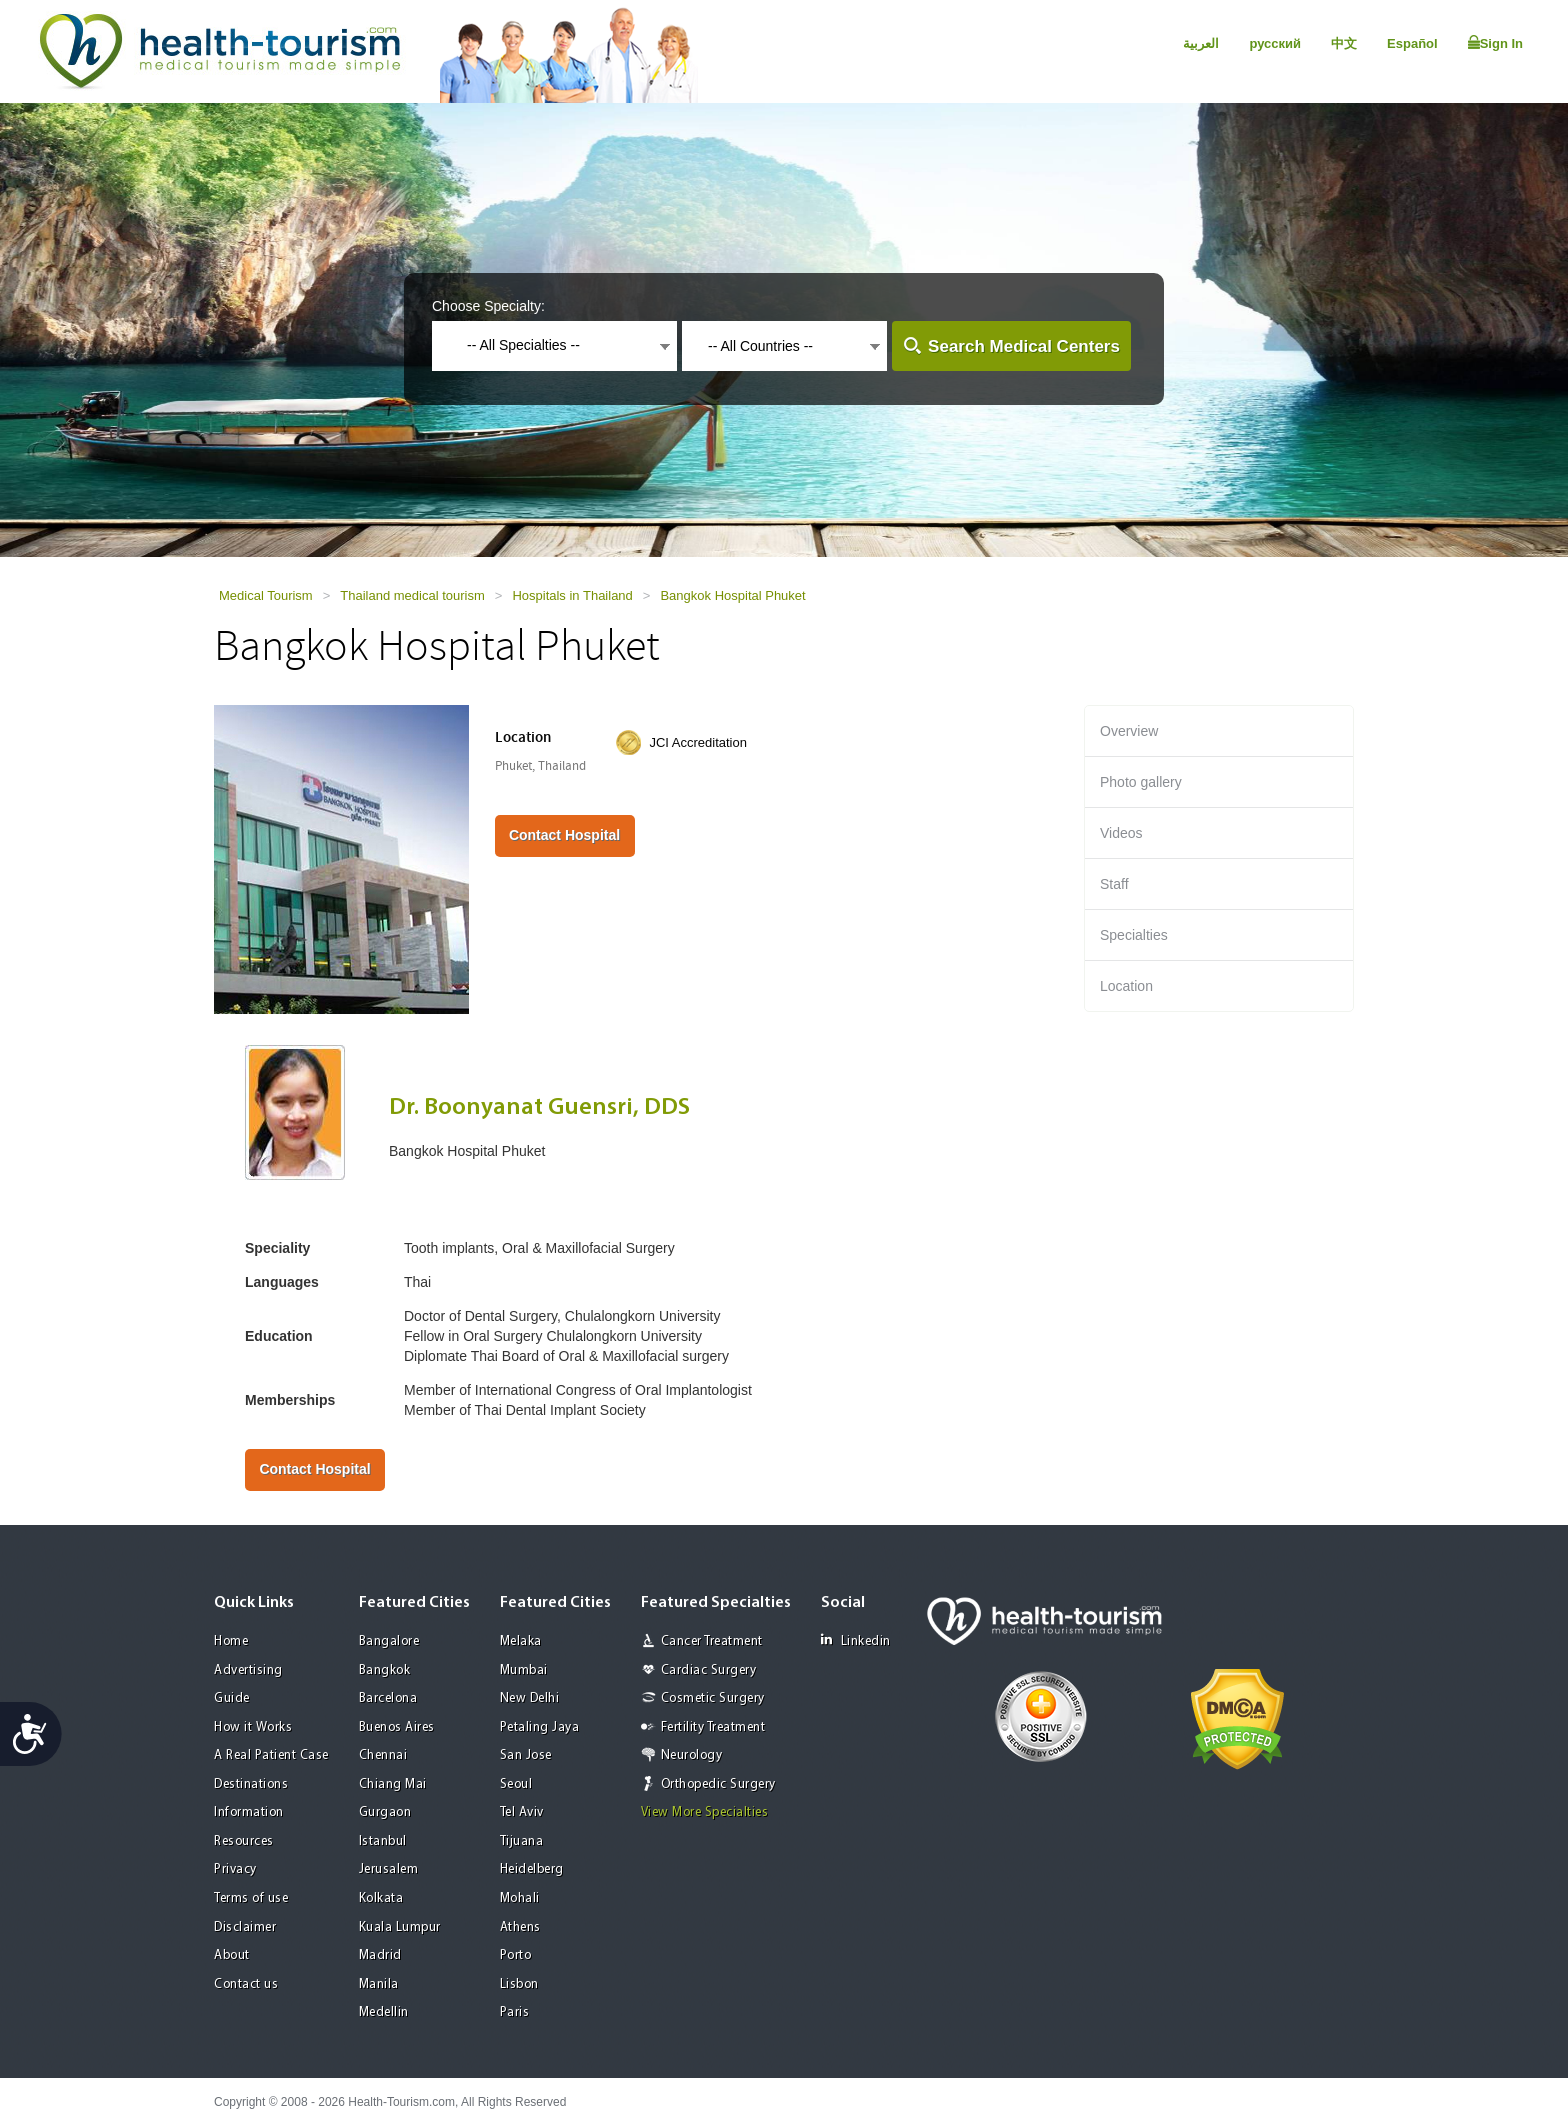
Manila (379, 1984)
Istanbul (383, 1841)
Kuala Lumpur (400, 1927)
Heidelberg (532, 1869)
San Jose (526, 1755)
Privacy (235, 1869)
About (232, 1955)
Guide (232, 1698)
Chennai (383, 1755)
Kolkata (381, 1898)
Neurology (692, 1755)
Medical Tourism (266, 595)
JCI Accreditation (698, 742)
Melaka (521, 1641)
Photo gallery (1141, 782)
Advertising (248, 1670)
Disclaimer (245, 1927)
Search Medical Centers (1024, 346)
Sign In (1495, 43)
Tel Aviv (522, 1812)
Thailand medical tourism (412, 595)
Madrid (380, 1955)
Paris (515, 2012)
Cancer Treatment (712, 1641)
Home (231, 1641)
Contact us (246, 1984)
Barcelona (388, 1698)
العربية (1201, 43)
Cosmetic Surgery (713, 1698)
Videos (1121, 833)
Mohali (520, 1898)
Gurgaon (385, 1812)
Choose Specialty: (488, 306)
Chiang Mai (393, 1784)
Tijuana (522, 1841)
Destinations (251, 1784)
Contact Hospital (564, 835)
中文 (1344, 43)
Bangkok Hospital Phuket (732, 595)
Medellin (384, 2012)
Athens (520, 1927)
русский (1275, 43)
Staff (1114, 884)
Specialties (1134, 935)
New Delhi (530, 1698)
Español (1412, 43)
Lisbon (519, 1984)
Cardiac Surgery (709, 1670)
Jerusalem (389, 1869)
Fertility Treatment (713, 1727)
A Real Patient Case (271, 1755)
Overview (1129, 731)
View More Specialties (705, 1812)
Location (1126, 986)
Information (249, 1812)
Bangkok (385, 1670)
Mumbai (524, 1670)
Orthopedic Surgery (718, 1784)
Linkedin (856, 1640)
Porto (516, 1955)
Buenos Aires (397, 1727)
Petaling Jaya (540, 1727)
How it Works (253, 1727)
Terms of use (251, 1898)
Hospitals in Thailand (572, 595)
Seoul (516, 1784)
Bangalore (389, 1641)
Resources (244, 1841)
